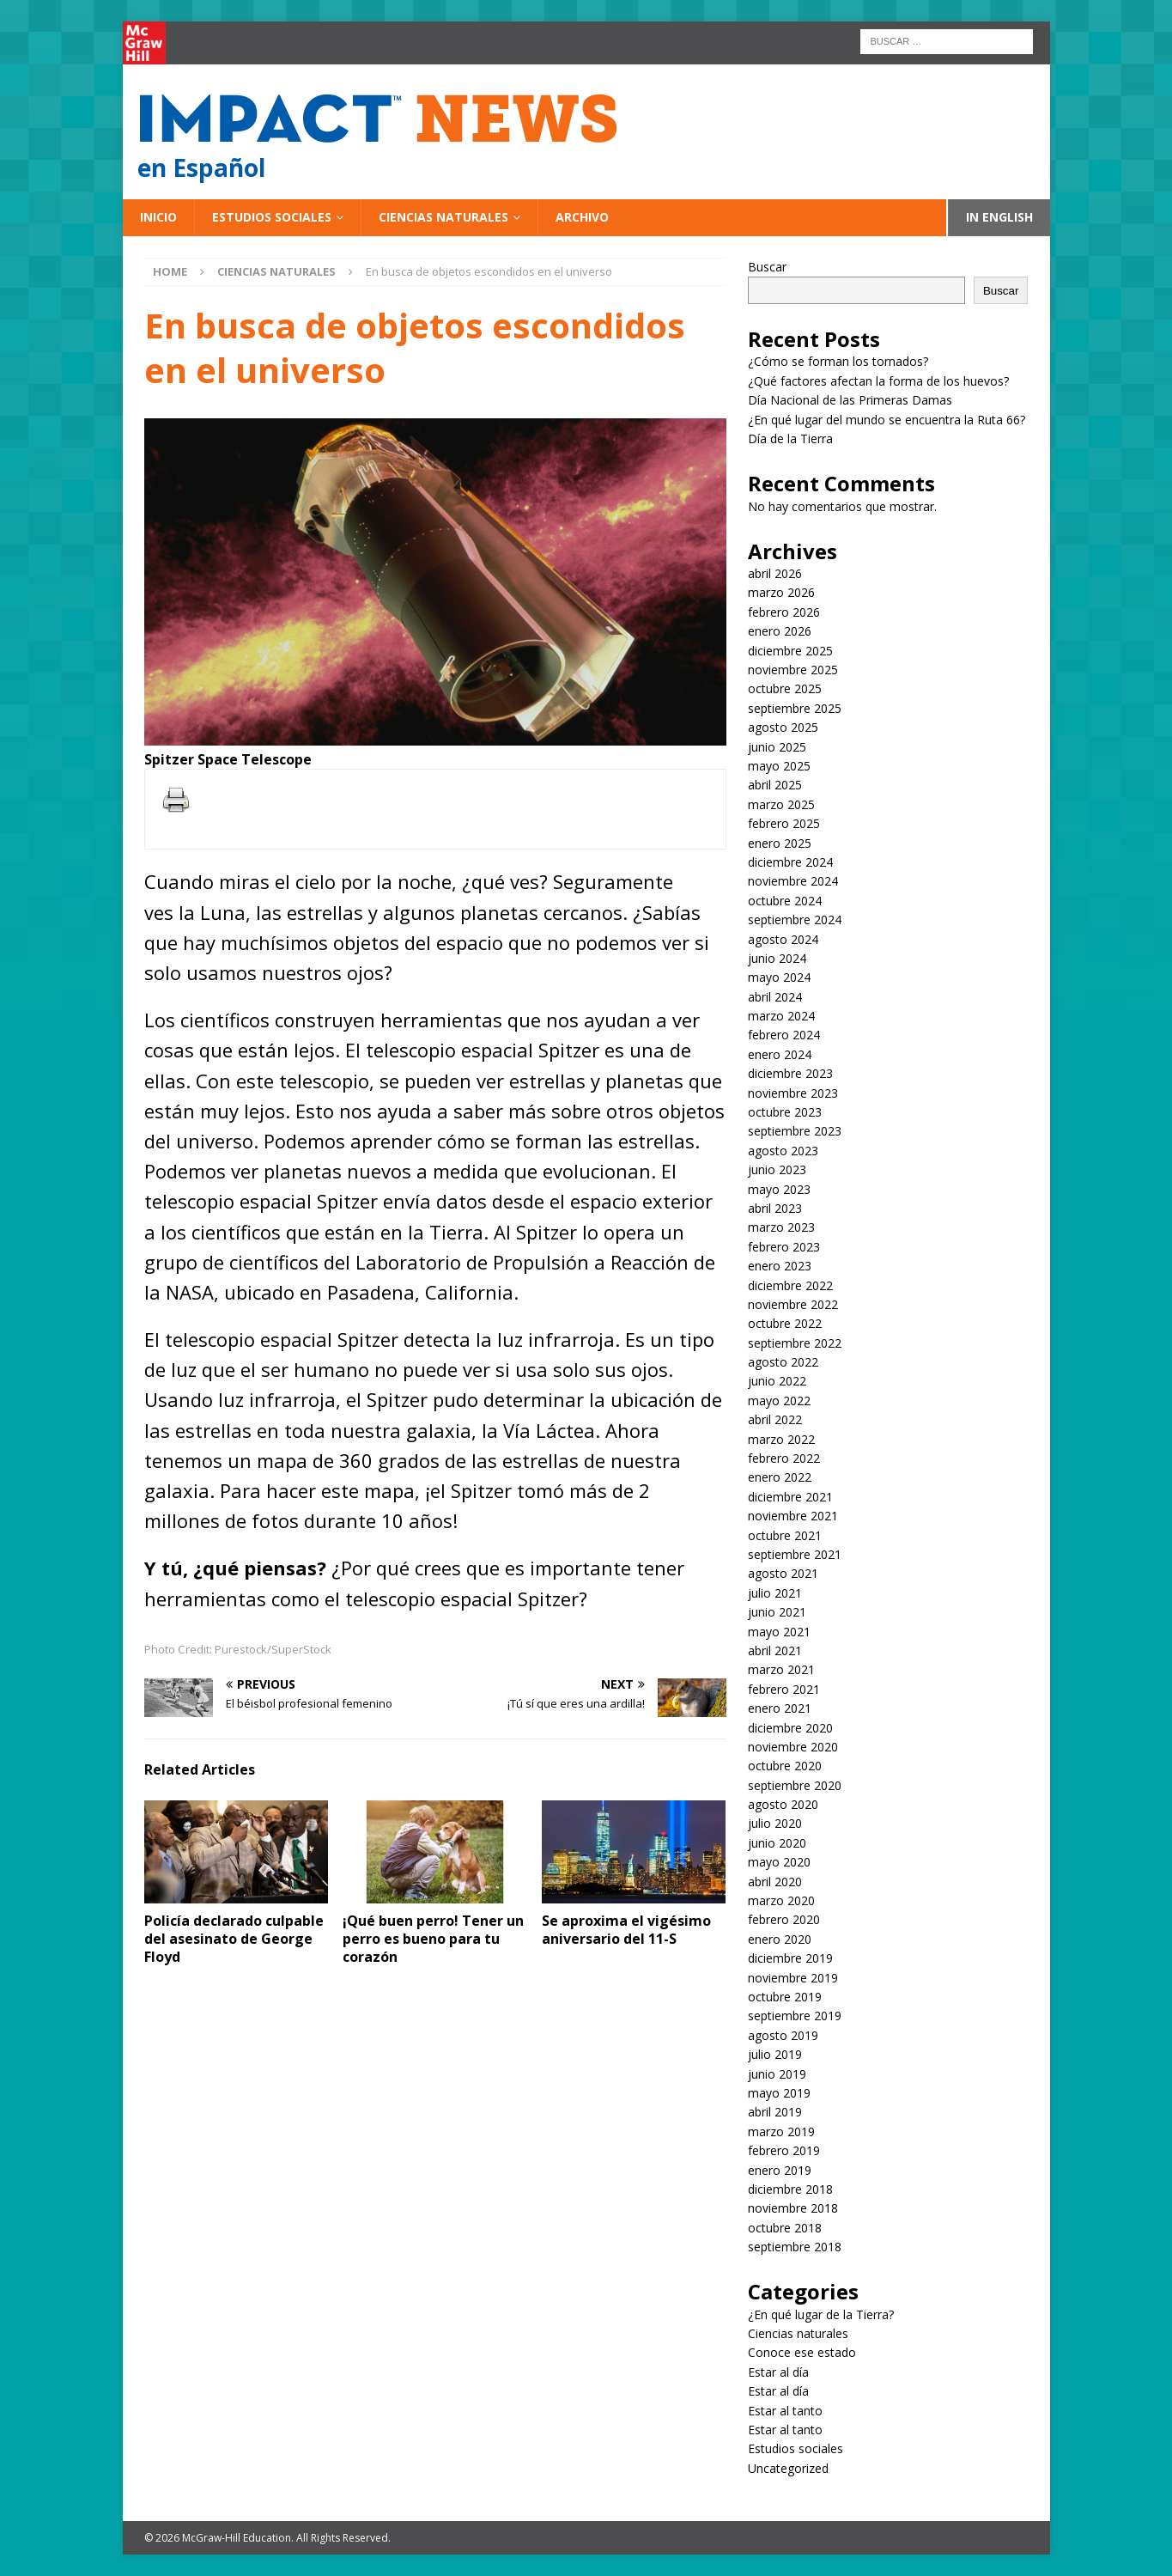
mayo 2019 (779, 2093)
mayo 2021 (779, 1631)
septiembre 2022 (794, 1343)
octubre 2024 (785, 900)
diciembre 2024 (790, 862)
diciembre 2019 (790, 1958)
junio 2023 (777, 1169)
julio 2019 (775, 2054)
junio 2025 (777, 747)
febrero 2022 (784, 1458)
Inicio (158, 217)
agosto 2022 (783, 1362)
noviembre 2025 (793, 669)
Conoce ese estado (802, 2352)
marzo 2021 (781, 1669)
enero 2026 (779, 631)
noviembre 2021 (793, 1515)
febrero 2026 (784, 612)
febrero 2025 (784, 823)
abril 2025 (775, 784)
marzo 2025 (781, 804)
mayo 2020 (779, 1862)
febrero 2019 (784, 2150)
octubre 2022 (785, 1323)
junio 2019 (777, 2074)
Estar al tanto (785, 2410)
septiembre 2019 (794, 2015)
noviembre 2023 (793, 1093)
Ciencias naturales (443, 217)
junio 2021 (777, 1612)
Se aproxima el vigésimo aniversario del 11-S (626, 1929)
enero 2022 (779, 1477)
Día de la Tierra (790, 438)
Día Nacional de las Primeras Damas (852, 400)
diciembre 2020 (790, 1728)
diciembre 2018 (790, 2189)
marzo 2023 (781, 1227)
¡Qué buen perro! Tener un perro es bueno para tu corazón (433, 1938)
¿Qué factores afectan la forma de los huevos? (878, 381)
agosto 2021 (783, 1573)
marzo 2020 (781, 1900)
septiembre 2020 (794, 1785)
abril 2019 (775, 2112)
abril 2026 (775, 573)
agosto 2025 (783, 727)
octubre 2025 (785, 688)
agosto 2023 (783, 1150)
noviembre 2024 (793, 881)
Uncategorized (788, 2468)
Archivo (582, 217)
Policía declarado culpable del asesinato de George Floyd (234, 1938)
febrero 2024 (784, 1034)
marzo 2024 (781, 1016)
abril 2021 (775, 1650)
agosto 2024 (783, 939)
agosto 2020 (783, 1804)
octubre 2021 (785, 1535)
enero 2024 (779, 1054)
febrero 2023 (784, 1247)
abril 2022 (775, 1419)
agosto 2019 (783, 2035)
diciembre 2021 (790, 1497)
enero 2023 (779, 1266)
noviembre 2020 (793, 1747)
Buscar (767, 267)
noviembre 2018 (793, 2208)
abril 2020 (775, 1881)
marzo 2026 (781, 592)
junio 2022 (777, 1381)
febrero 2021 (784, 1689)
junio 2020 (777, 1843)
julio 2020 (775, 1823)
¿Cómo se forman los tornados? (838, 361)
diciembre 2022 (790, 1285)
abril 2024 (775, 997)
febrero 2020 (784, 1919)
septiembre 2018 (794, 2246)
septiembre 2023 (794, 1131)
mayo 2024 (779, 977)
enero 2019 (779, 2170)
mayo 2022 (779, 1400)
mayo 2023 (779, 1189)
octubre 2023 (785, 1112)
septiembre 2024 (794, 919)
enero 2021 (779, 1708)
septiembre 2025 (794, 708)
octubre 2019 (785, 1996)
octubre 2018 (785, 2228)
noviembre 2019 (793, 1978)
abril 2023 (775, 1208)
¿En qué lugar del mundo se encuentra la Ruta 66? (887, 419)
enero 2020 (779, 1939)
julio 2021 (775, 1593)
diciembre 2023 (790, 1073)
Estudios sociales (271, 217)
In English (999, 217)
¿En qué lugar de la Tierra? (821, 2314)
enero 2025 (779, 843)
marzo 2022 (781, 1439)
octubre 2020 (785, 1765)
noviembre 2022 (793, 1304)
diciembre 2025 (790, 650)
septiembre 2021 (794, 1554)
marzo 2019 (781, 2131)
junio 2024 (777, 958)
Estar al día (778, 2372)
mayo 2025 (779, 766)
